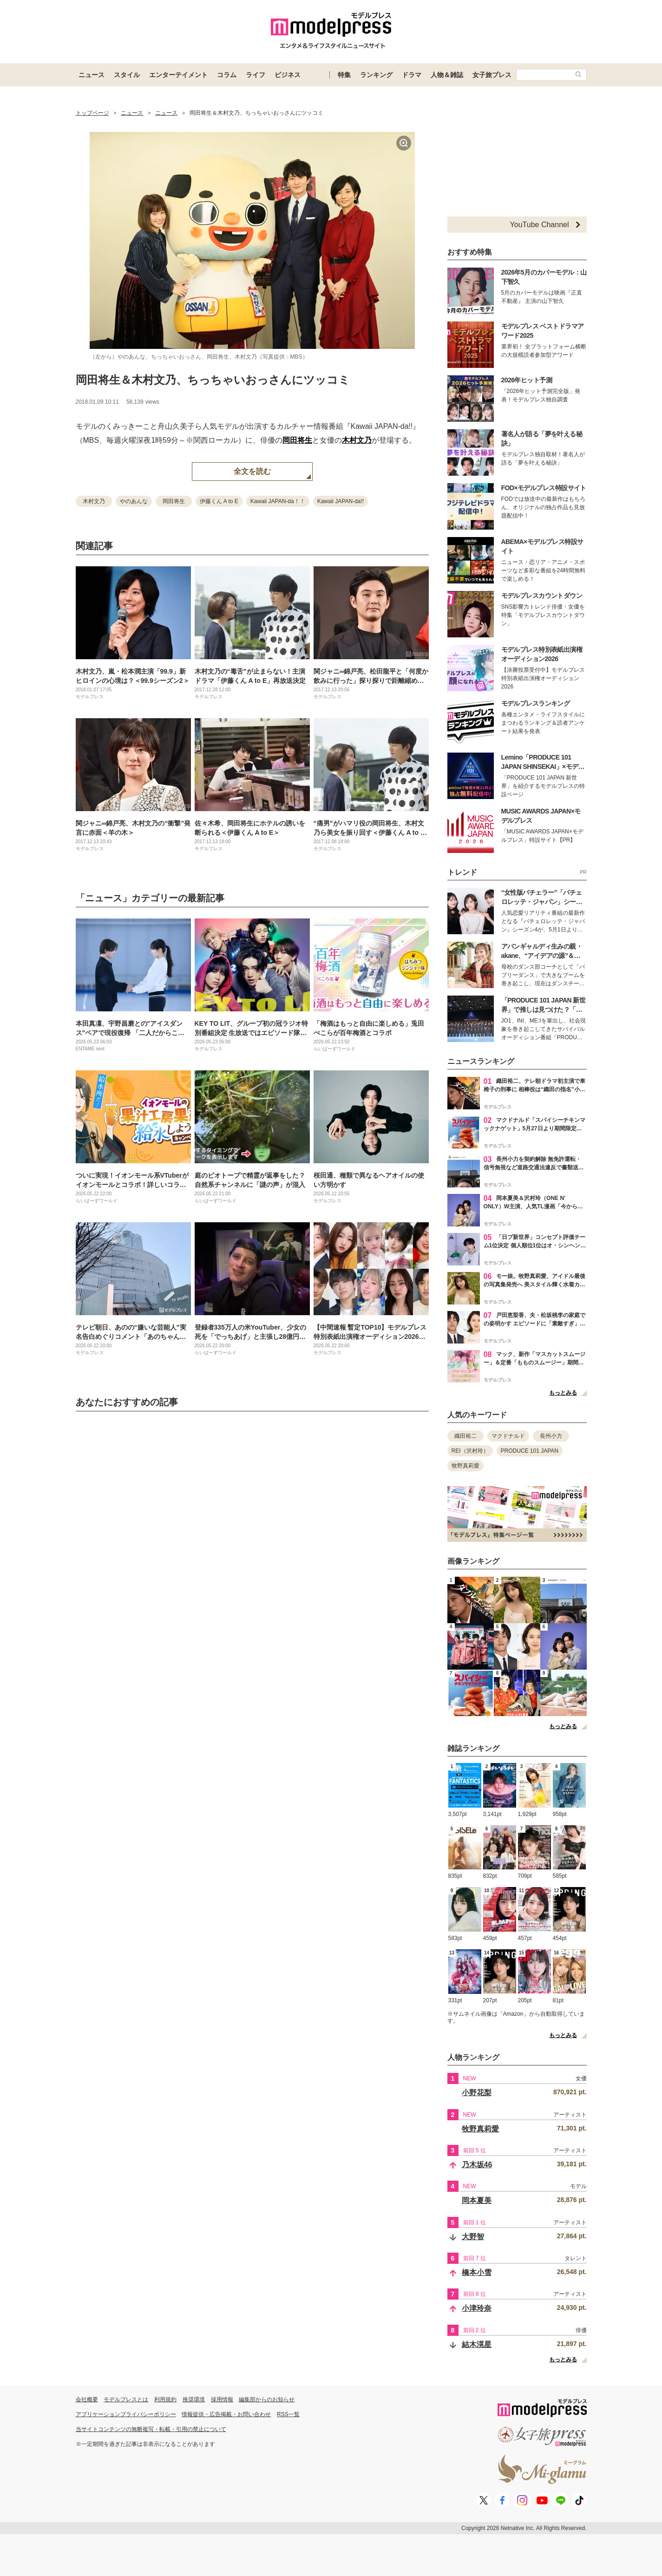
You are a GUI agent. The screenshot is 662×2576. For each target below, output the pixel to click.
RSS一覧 (288, 2414)
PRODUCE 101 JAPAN (529, 1451)
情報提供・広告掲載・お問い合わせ (226, 2414)
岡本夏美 (477, 2200)
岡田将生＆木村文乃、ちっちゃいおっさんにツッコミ (213, 380)
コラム (226, 75)
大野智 (473, 2237)
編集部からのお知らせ (267, 2399)
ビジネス (288, 75)
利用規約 (165, 2399)
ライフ (255, 75)
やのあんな (134, 501)
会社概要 (87, 2399)
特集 (344, 75)
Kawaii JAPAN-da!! (340, 501)
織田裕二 (465, 1436)
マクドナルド (508, 1436)
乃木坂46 (477, 2165)
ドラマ (411, 75)
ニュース (92, 75)
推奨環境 (194, 2399)
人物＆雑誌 (447, 75)
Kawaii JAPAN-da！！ (277, 501)
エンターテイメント (178, 75)
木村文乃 (357, 440)
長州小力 (551, 1436)
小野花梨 (477, 2093)
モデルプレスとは (126, 2399)
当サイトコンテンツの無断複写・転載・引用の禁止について (151, 2429)
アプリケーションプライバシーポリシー (126, 2414)
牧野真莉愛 (465, 1465)
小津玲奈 (477, 2308)
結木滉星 (477, 2344)
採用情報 (222, 2399)
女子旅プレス (491, 75)
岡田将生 (297, 440)
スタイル (127, 75)
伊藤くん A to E (219, 501)
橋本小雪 (477, 2272)
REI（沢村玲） (470, 1451)
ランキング (376, 75)
